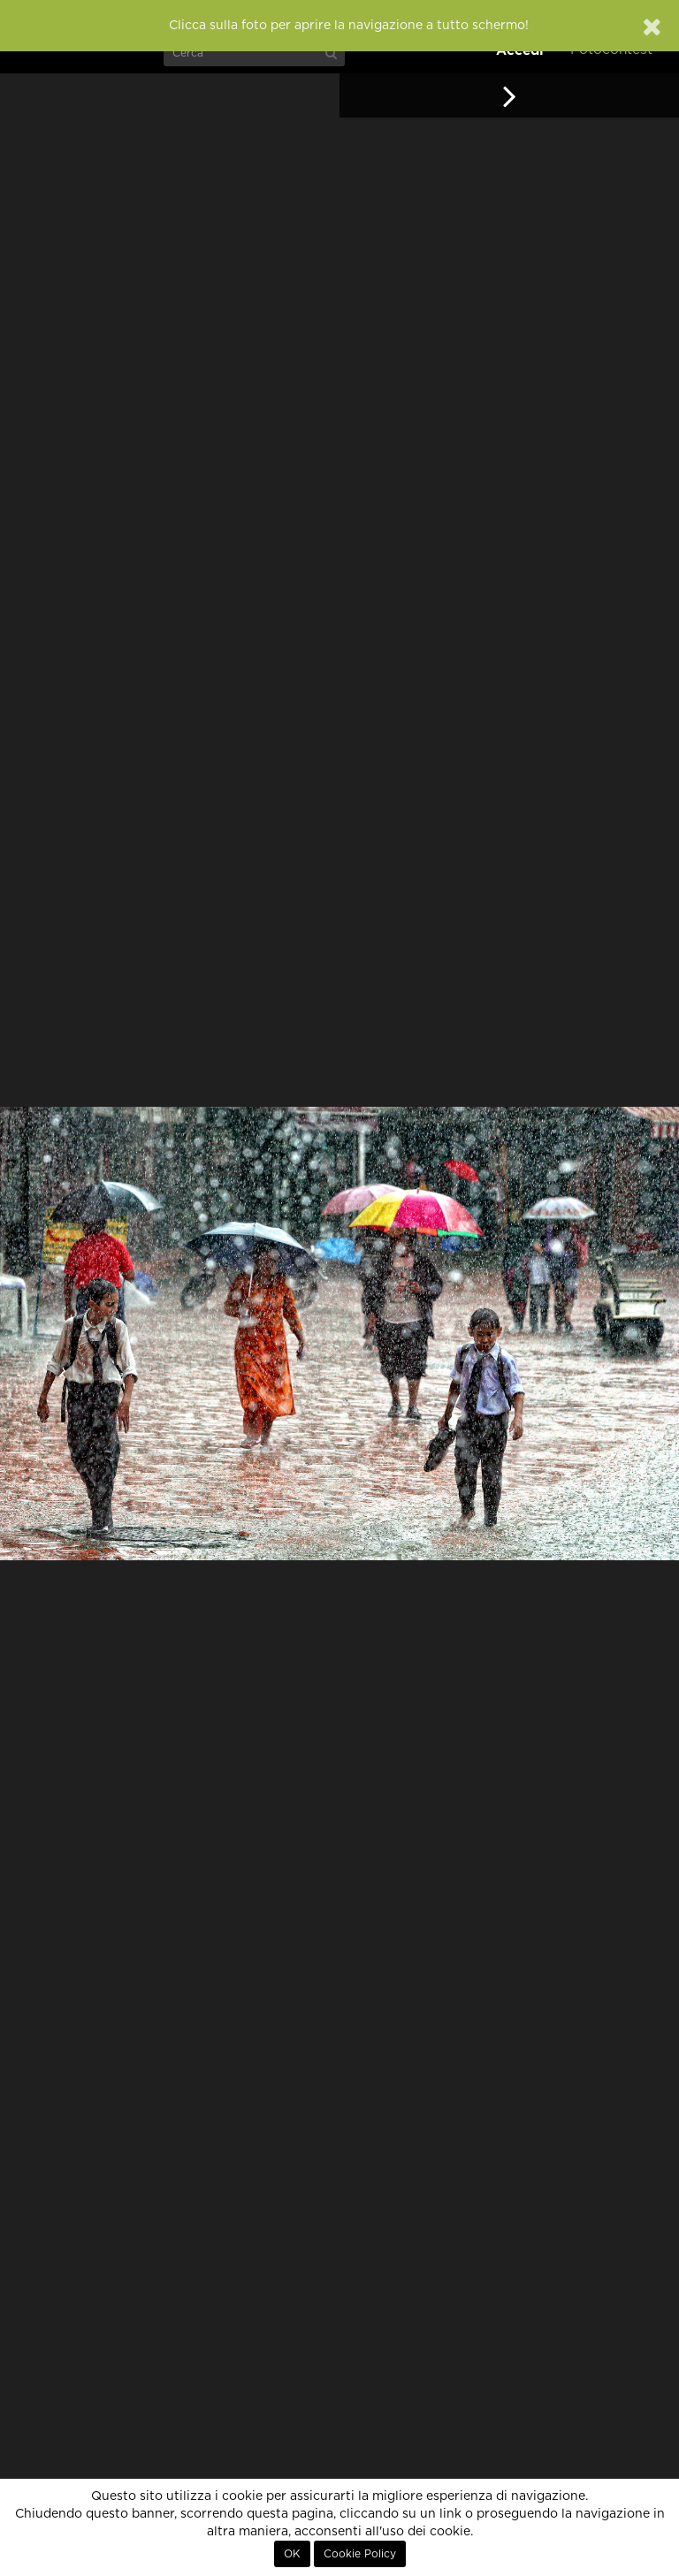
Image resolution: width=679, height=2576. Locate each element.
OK (292, 2554)
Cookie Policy (360, 2554)
